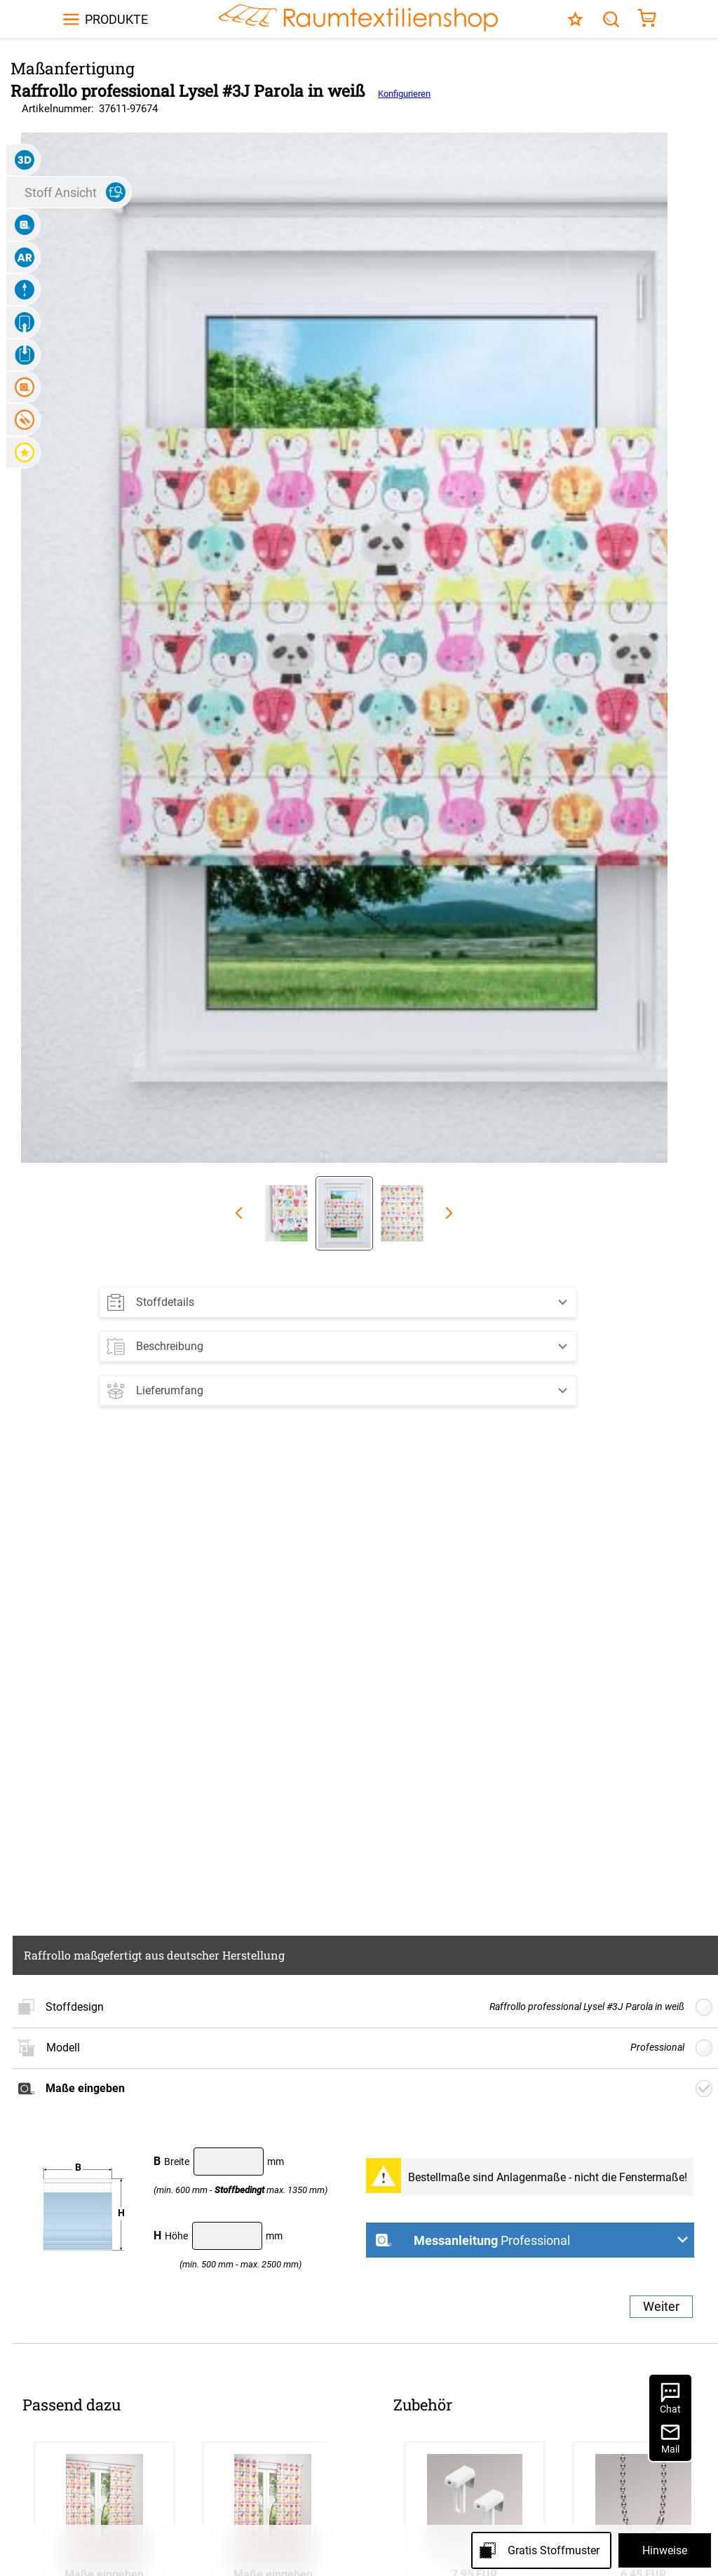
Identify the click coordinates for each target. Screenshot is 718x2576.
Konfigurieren (404, 93)
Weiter (661, 2306)
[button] (338, 1298)
